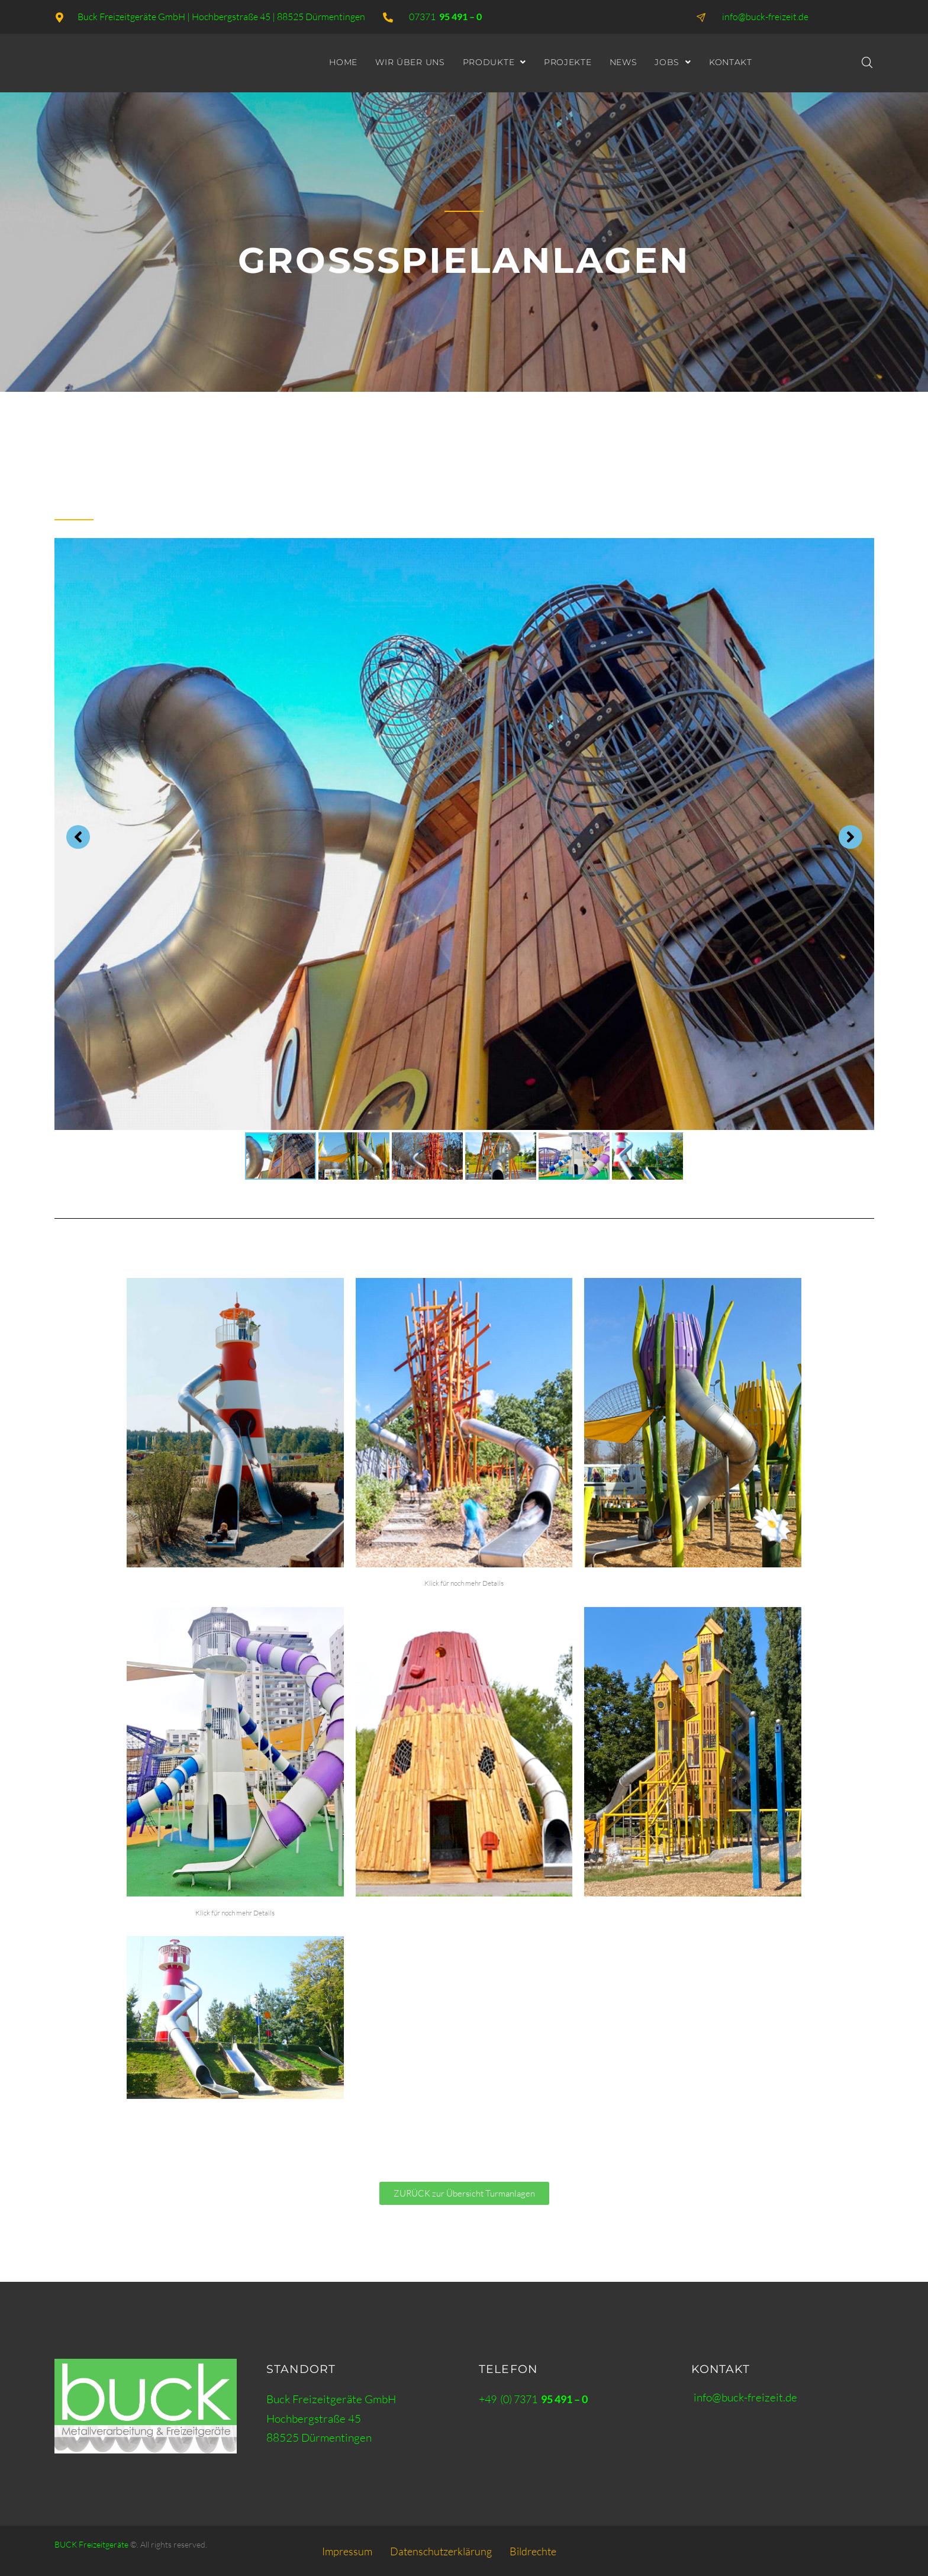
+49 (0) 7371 (533, 2399)
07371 (445, 16)
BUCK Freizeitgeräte (91, 2544)
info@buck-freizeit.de (745, 2397)
